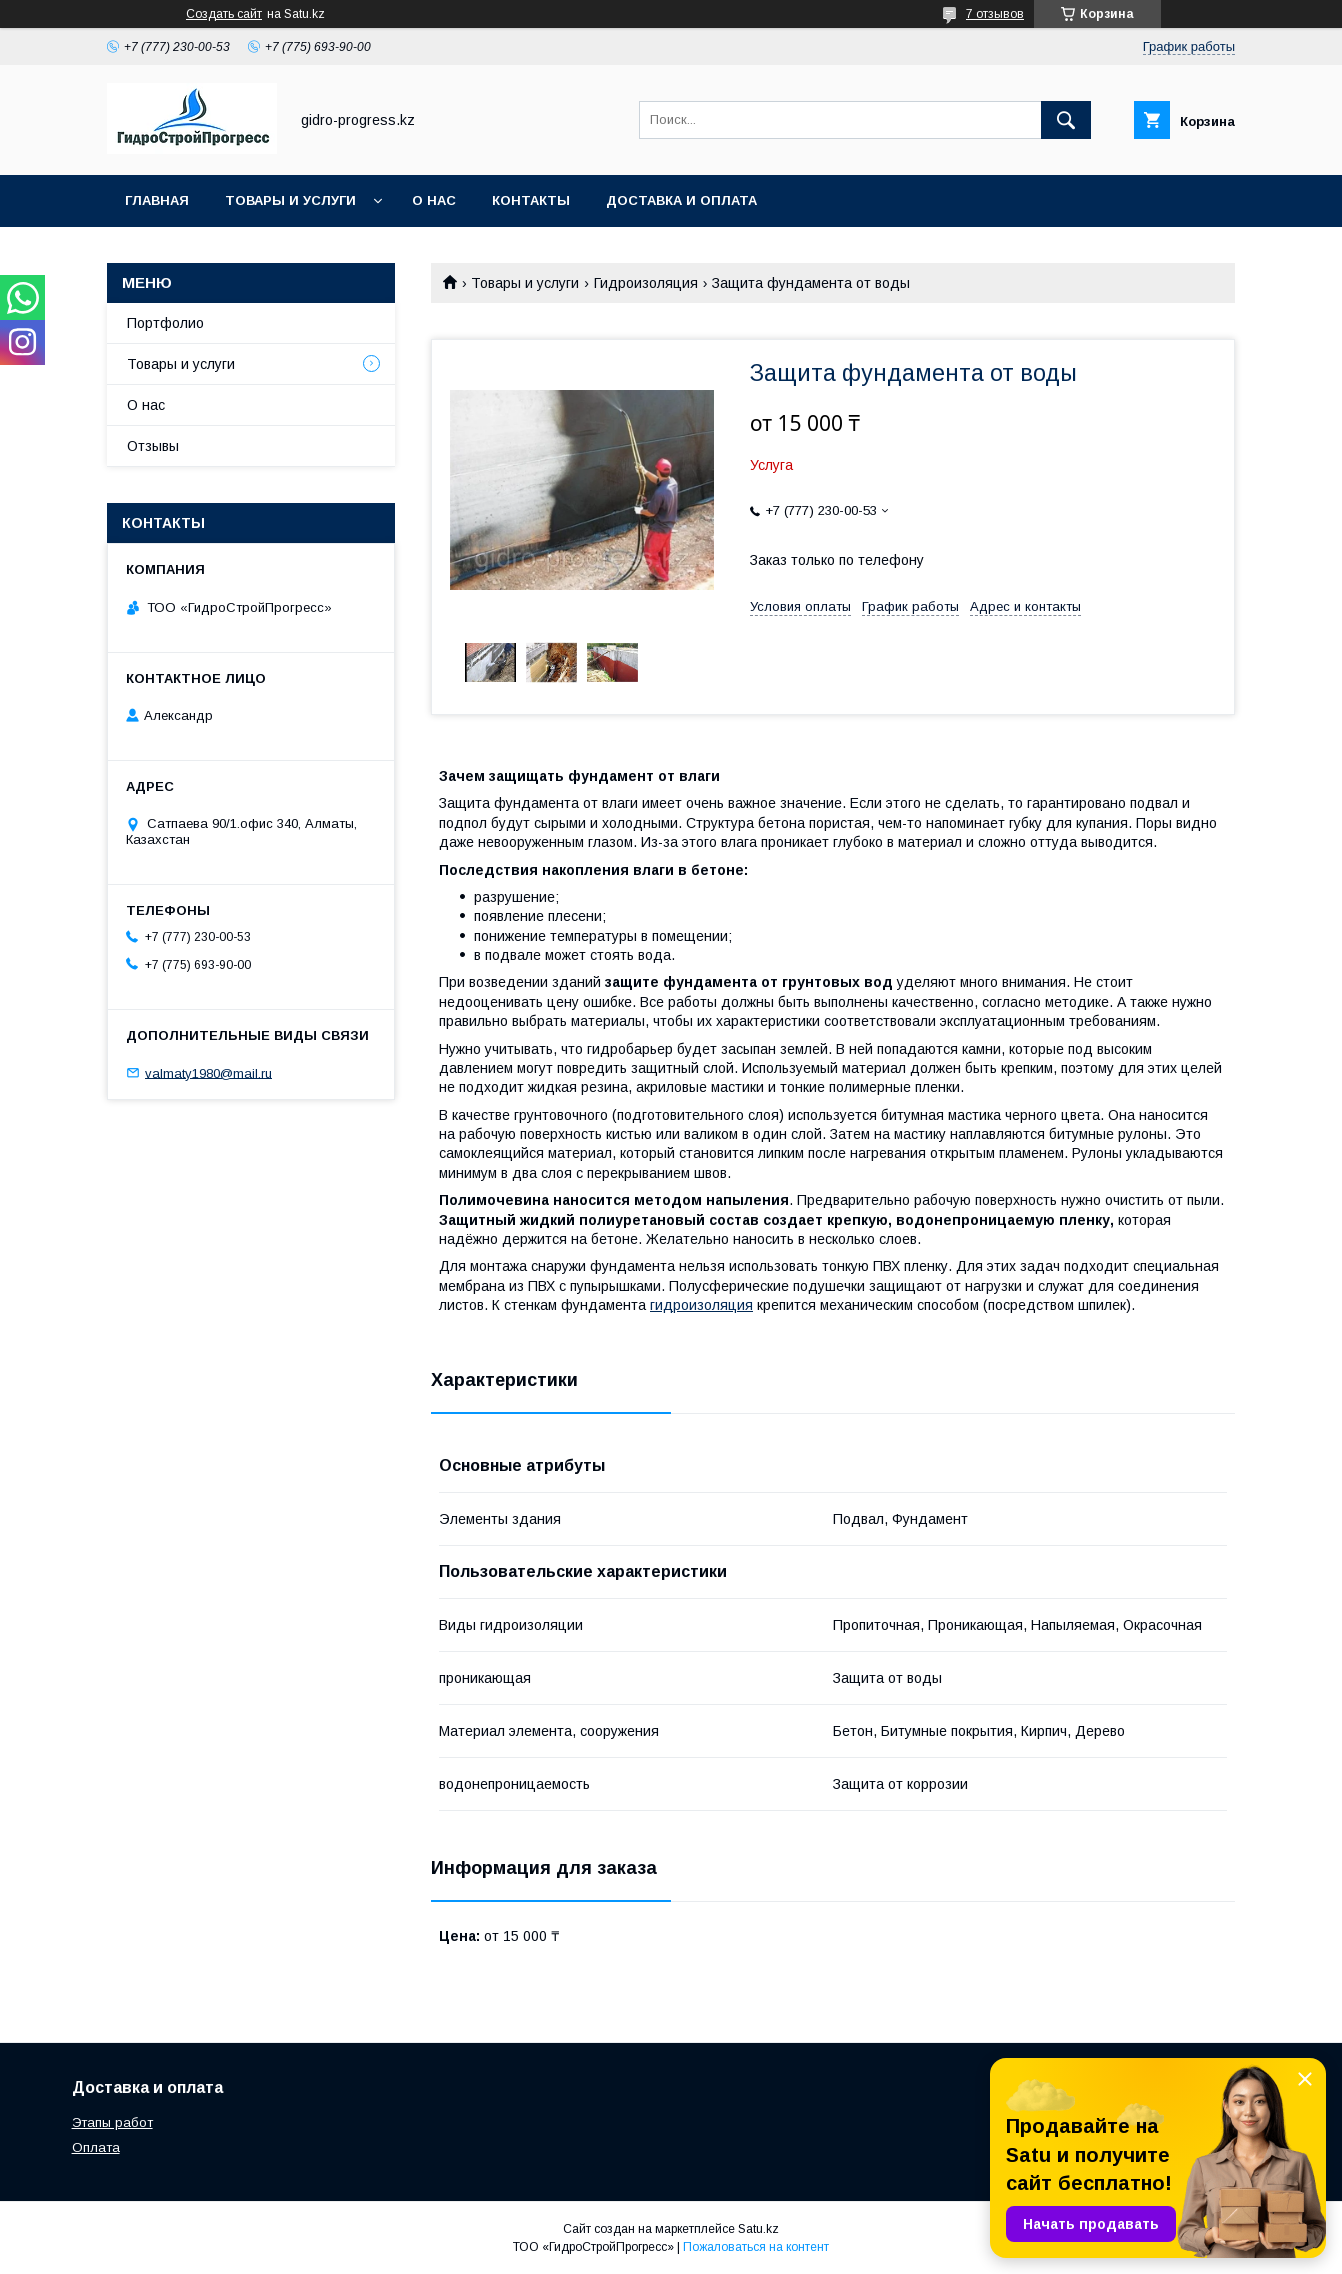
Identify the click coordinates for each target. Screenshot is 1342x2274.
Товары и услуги (290, 200)
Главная (157, 200)
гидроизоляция (701, 1305)
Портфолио (165, 323)
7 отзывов (995, 14)
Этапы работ (112, 2122)
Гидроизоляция (646, 283)
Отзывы (153, 446)
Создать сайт (224, 14)
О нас (434, 200)
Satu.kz (758, 2229)
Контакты (531, 200)
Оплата (96, 2147)
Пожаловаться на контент (756, 2247)
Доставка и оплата (681, 200)
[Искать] (1066, 120)
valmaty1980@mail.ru (208, 1072)
